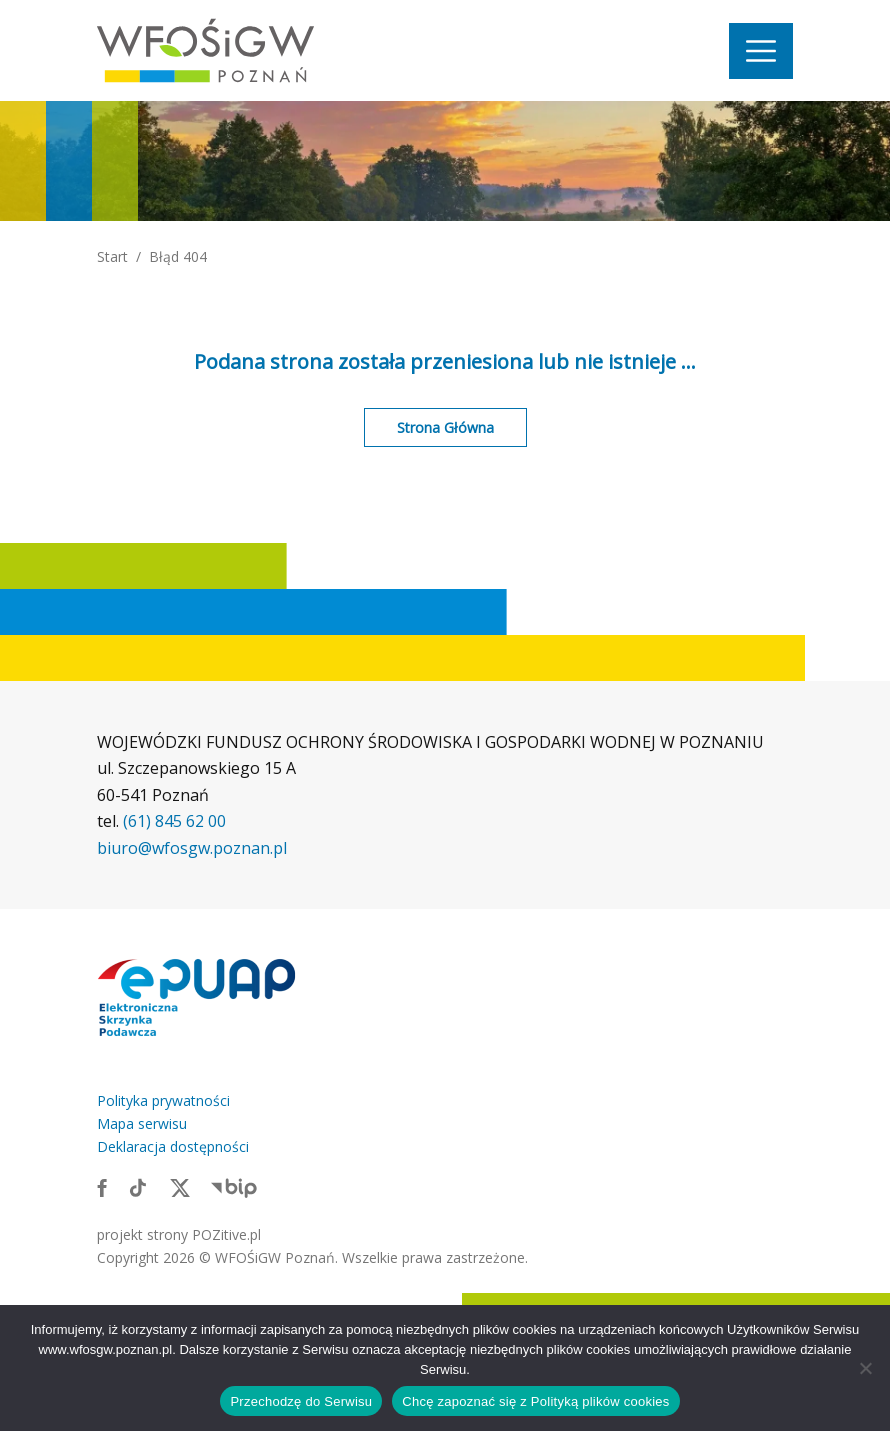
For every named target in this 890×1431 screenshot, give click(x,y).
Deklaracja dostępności (173, 1146)
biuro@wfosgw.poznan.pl (192, 848)
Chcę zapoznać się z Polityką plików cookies (535, 1401)
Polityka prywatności (163, 1100)
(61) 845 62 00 (174, 821)
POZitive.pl (226, 1234)
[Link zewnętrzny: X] (180, 1186)
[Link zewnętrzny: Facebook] (102, 1186)
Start (112, 256)
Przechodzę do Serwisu (301, 1401)
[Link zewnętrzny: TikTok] (138, 1186)
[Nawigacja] (761, 51)
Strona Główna (445, 427)
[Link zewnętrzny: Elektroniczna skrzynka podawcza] (197, 997)
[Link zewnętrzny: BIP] (234, 1186)
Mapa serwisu (142, 1123)
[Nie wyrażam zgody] (865, 1368)
